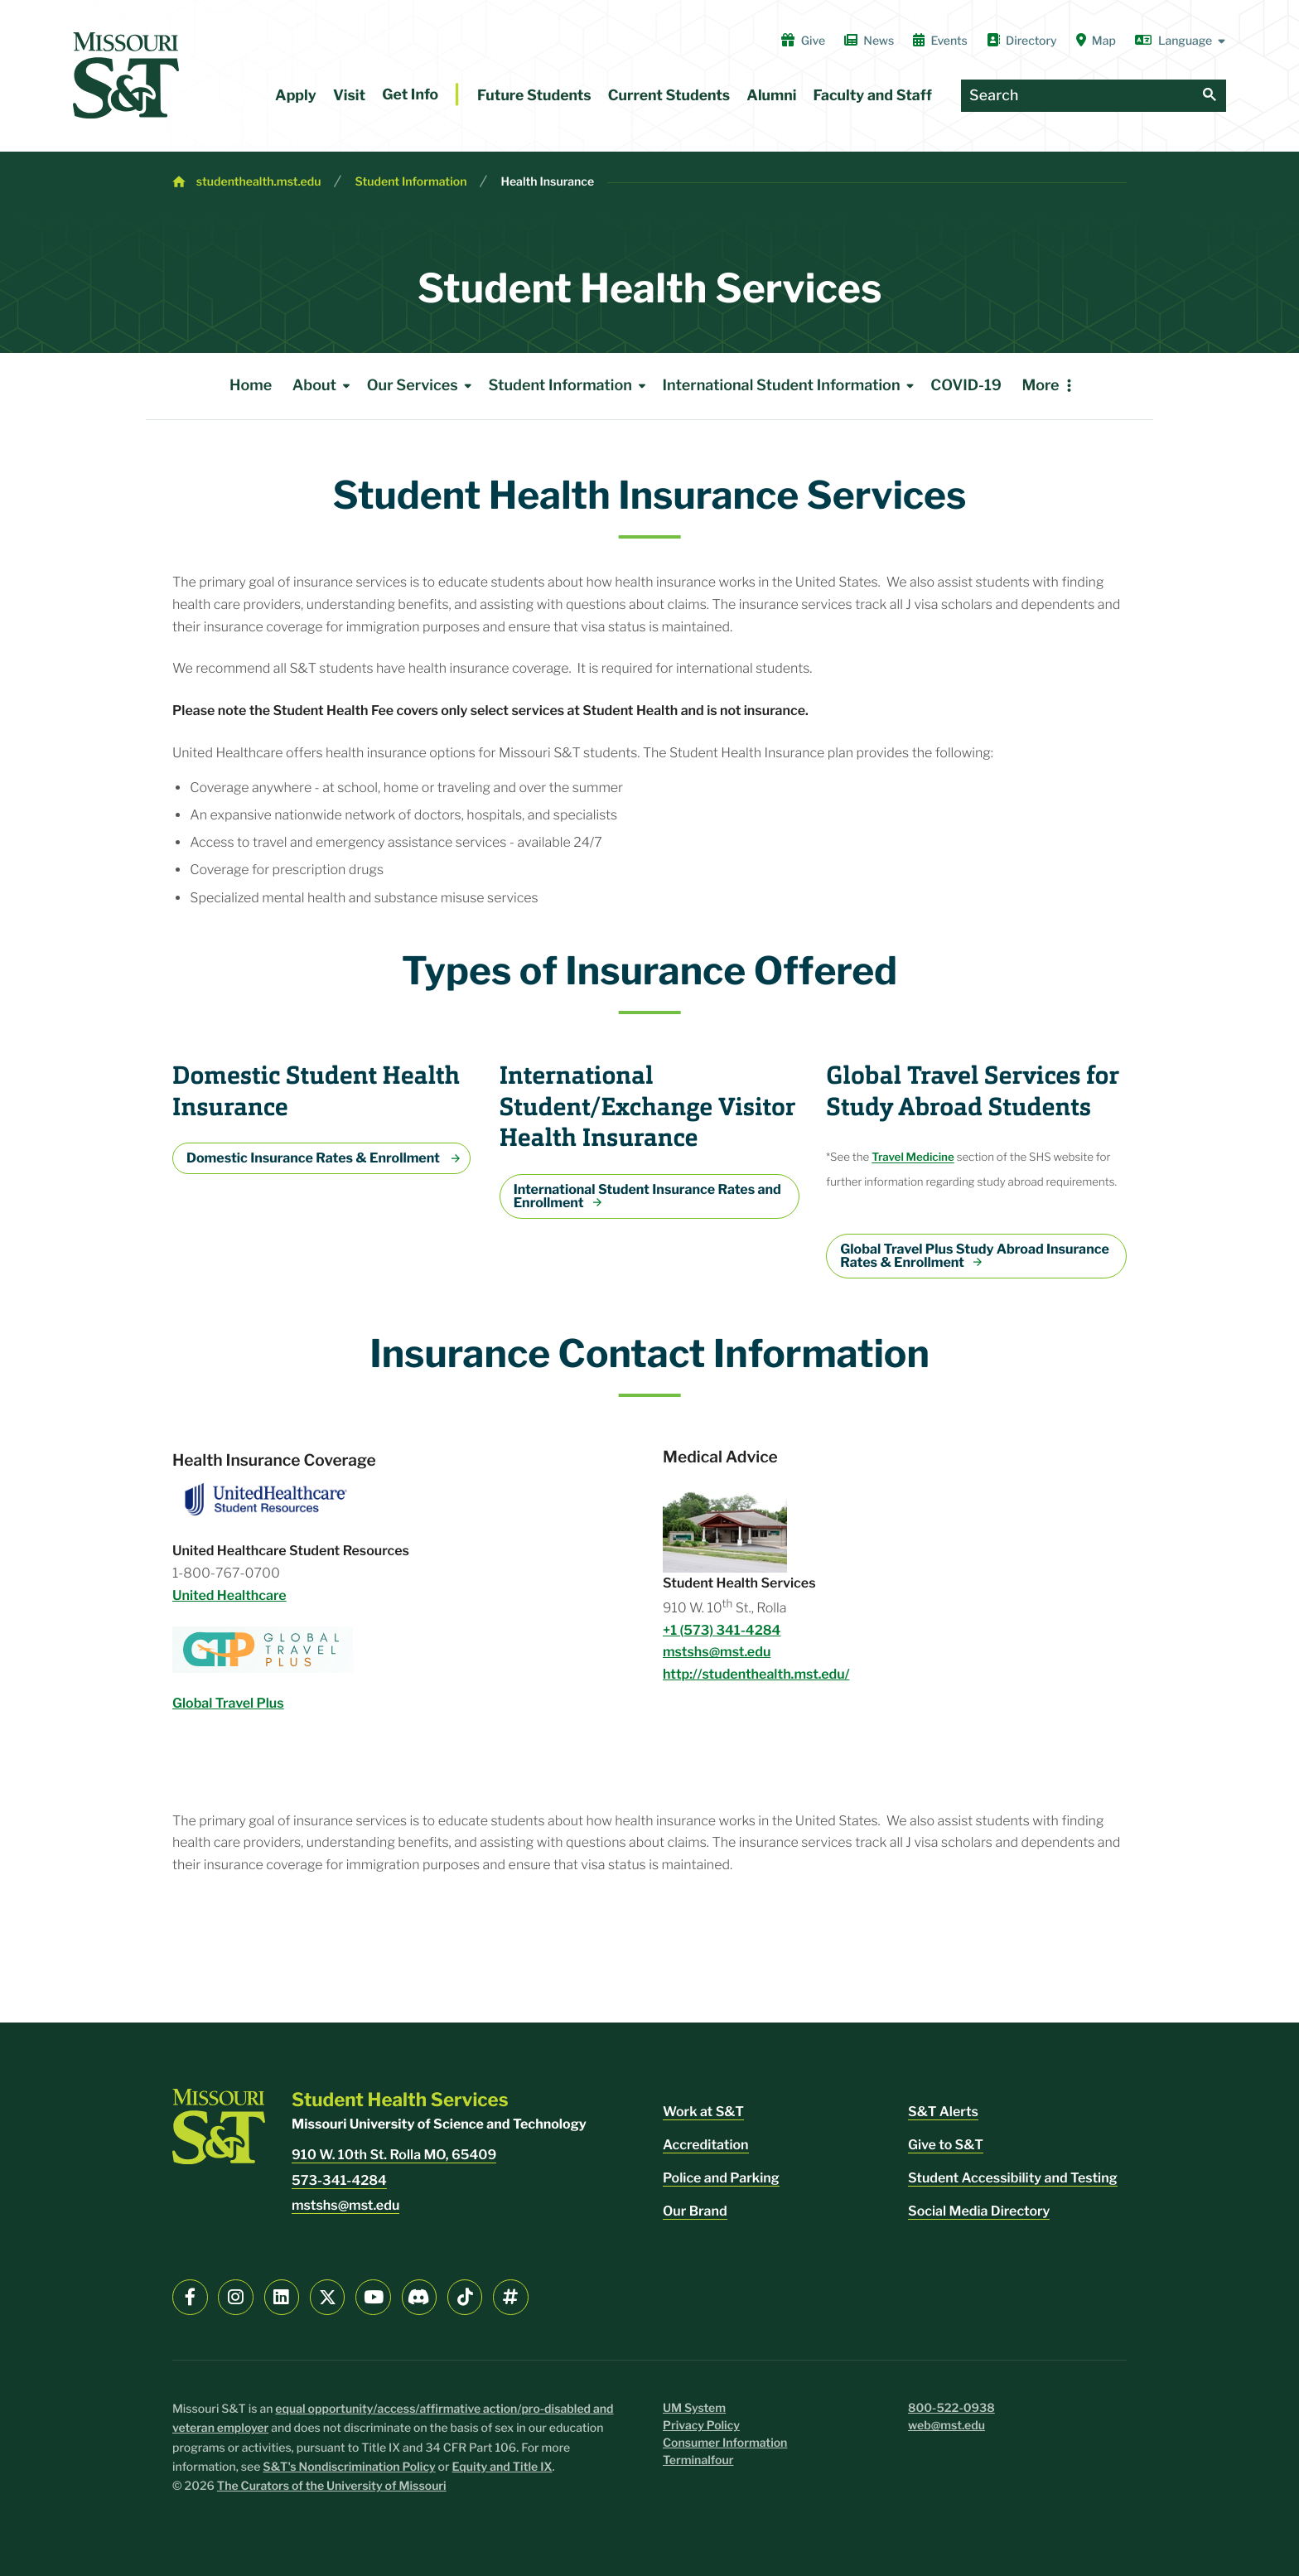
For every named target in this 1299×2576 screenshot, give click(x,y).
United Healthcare (229, 1595)
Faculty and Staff (873, 95)
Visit (349, 95)
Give (803, 40)
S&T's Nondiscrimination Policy (349, 2467)
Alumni (771, 95)
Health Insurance (547, 182)
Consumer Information (725, 2443)
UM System (694, 2408)
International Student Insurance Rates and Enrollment (647, 1196)
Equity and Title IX (502, 2467)
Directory (1022, 40)
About (324, 386)
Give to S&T (945, 2145)
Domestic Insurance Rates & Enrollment (314, 1158)
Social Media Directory (979, 2211)
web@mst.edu (946, 2426)
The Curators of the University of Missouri (332, 2486)
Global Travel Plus (228, 1703)
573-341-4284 (339, 2180)
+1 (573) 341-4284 (721, 1630)
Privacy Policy (701, 2426)
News (869, 40)
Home (250, 385)
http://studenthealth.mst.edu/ (756, 1674)
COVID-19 (966, 385)
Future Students (534, 95)
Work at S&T (703, 2111)
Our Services (422, 386)
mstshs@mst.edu (716, 1652)
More (1040, 385)
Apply (295, 95)
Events (940, 40)
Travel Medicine (913, 1158)
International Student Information (791, 386)
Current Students (669, 95)
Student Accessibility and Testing (1013, 2178)
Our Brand (695, 2211)
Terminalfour (698, 2460)
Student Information (410, 182)
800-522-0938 (951, 2408)
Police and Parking (721, 2178)
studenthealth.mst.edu (258, 182)
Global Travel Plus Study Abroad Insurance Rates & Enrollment (974, 1255)
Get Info (410, 95)
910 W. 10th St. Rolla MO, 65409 (394, 2155)
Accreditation (706, 2145)
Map (1096, 40)
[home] (126, 75)
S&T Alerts (943, 2111)
